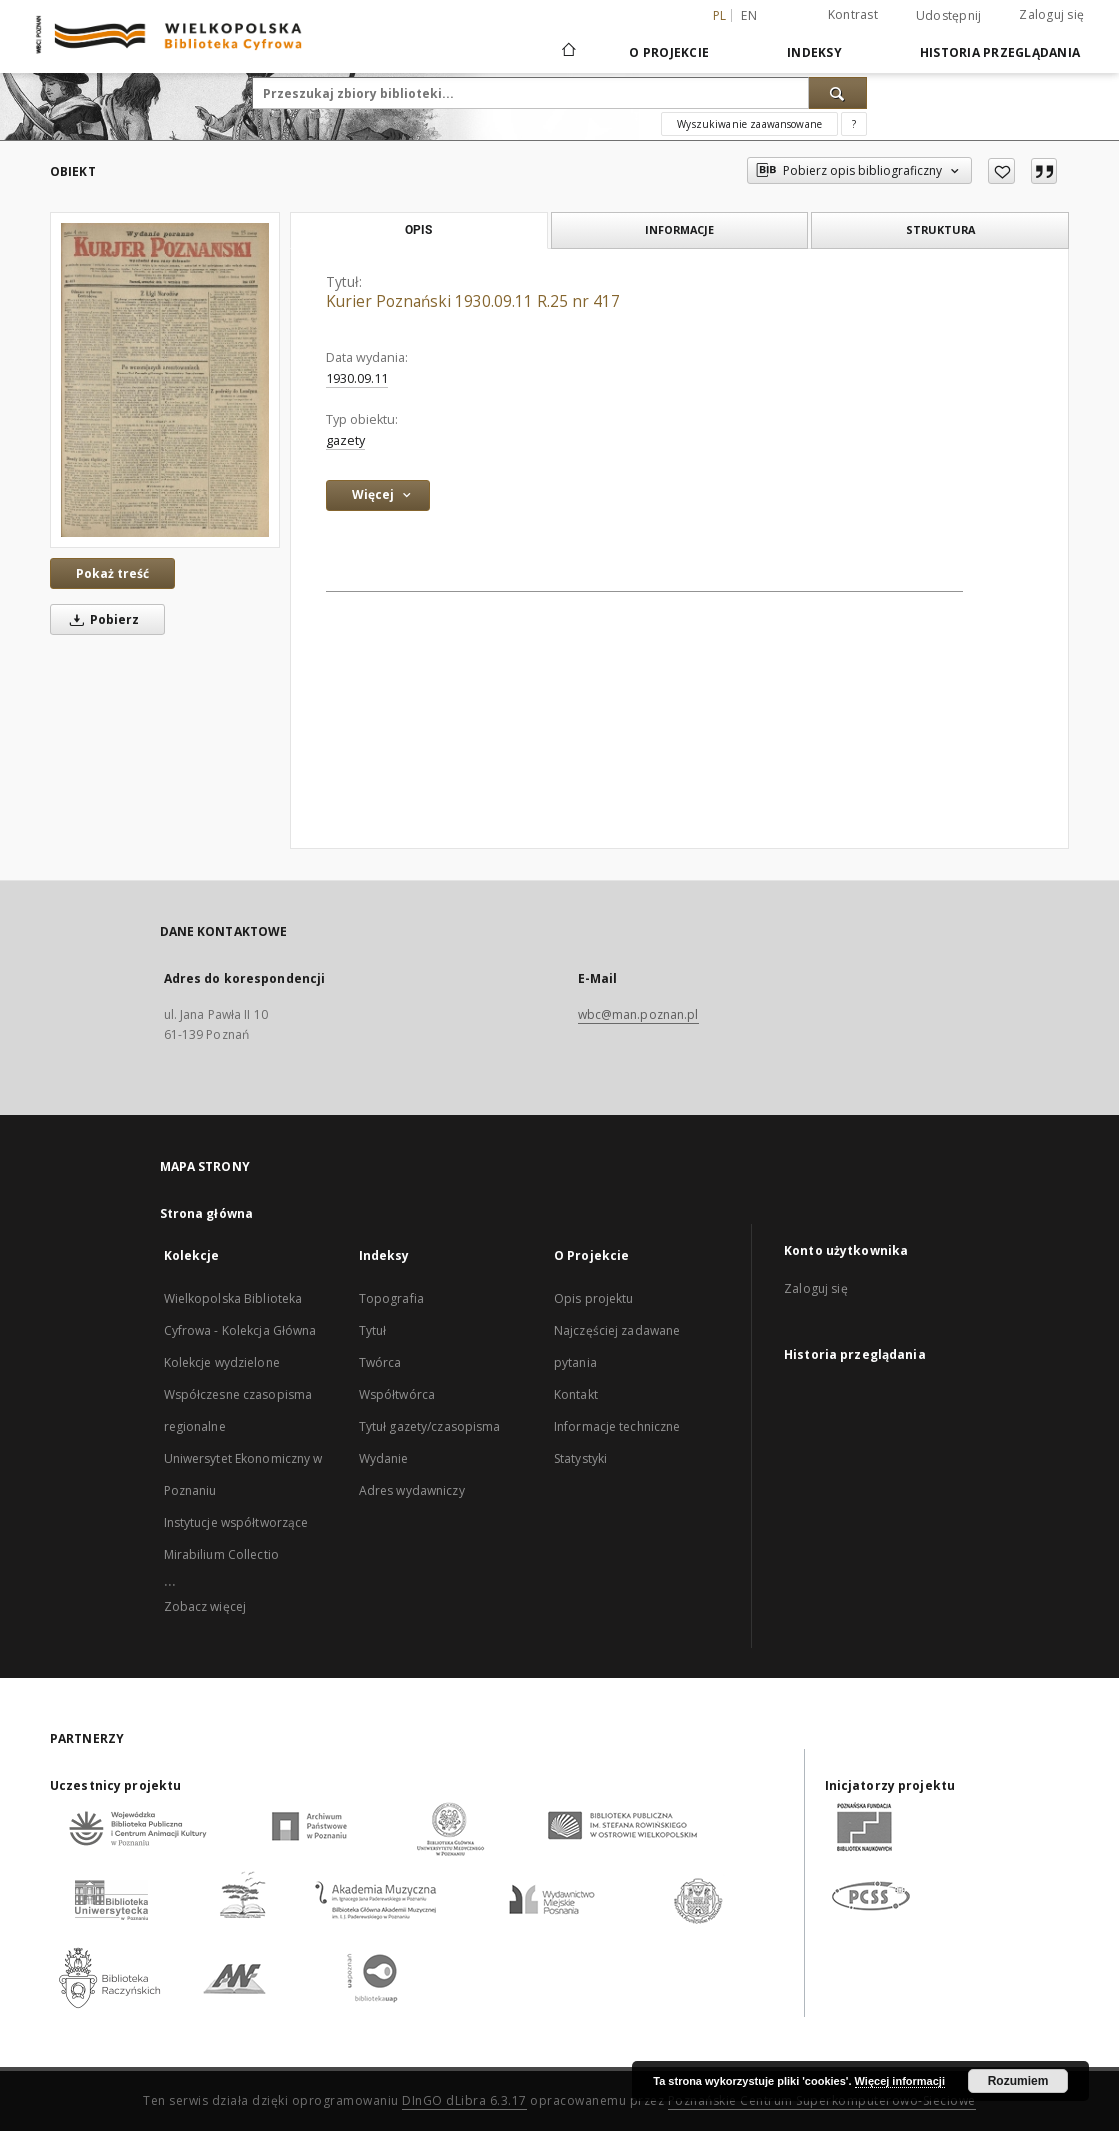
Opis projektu (594, 1298)
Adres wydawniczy (412, 1490)
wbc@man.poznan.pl (638, 1014)
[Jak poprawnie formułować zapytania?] (854, 124)
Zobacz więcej (205, 1606)
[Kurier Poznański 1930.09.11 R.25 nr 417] (165, 380)
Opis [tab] (418, 230)
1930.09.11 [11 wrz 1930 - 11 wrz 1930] (357, 378)
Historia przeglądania (1000, 52)
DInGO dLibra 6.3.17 (464, 2100)
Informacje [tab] (679, 229)
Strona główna (207, 1213)
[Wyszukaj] (838, 93)
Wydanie (384, 1458)
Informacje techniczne (617, 1426)
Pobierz (101, 619)
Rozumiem (1018, 2081)
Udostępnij (949, 16)
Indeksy (814, 52)
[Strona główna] (567, 52)
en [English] (749, 15)
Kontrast (853, 14)
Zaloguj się (1051, 14)
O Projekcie (669, 52)
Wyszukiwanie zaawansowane (749, 124)
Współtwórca (397, 1394)
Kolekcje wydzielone (222, 1362)
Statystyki (580, 1458)
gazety (345, 440)
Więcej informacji (900, 2081)
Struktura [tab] (940, 229)
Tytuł (373, 1330)
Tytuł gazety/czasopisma (430, 1426)
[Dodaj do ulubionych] (1001, 171)
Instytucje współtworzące (236, 1522)
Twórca (380, 1362)
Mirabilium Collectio (221, 1554)
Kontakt (576, 1394)
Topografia (391, 1298)
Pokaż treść (112, 573)
